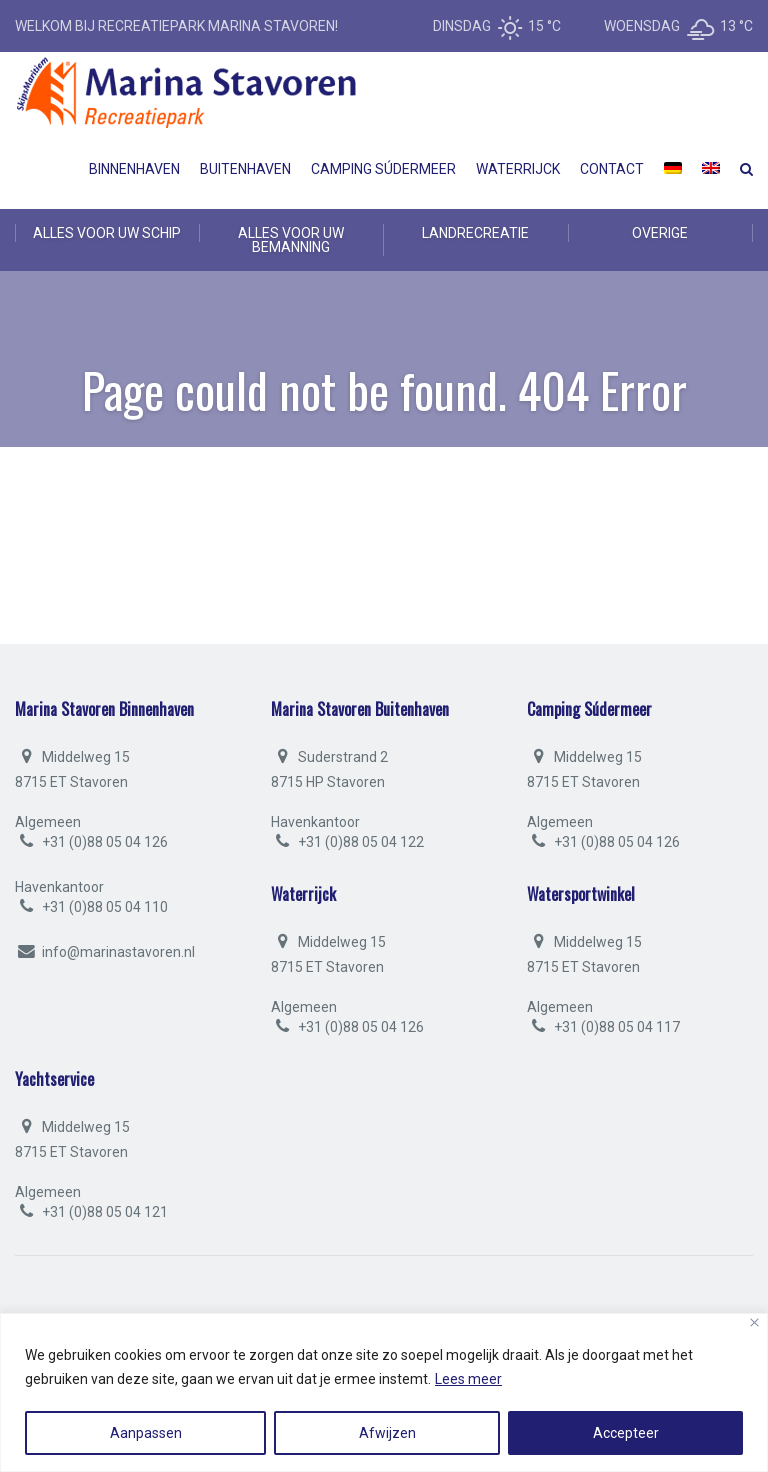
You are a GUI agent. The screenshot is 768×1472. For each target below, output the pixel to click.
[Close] (754, 1322)
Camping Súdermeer (383, 169)
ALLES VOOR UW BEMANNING (291, 240)
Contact (612, 169)
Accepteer (626, 1433)
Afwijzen (387, 1433)
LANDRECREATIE (475, 233)
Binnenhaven (134, 169)
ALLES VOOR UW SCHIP (107, 233)
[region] (384, 1392)
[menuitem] (673, 169)
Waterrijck (518, 169)
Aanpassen (146, 1433)
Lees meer (468, 1379)
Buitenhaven (245, 169)
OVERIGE (660, 233)
